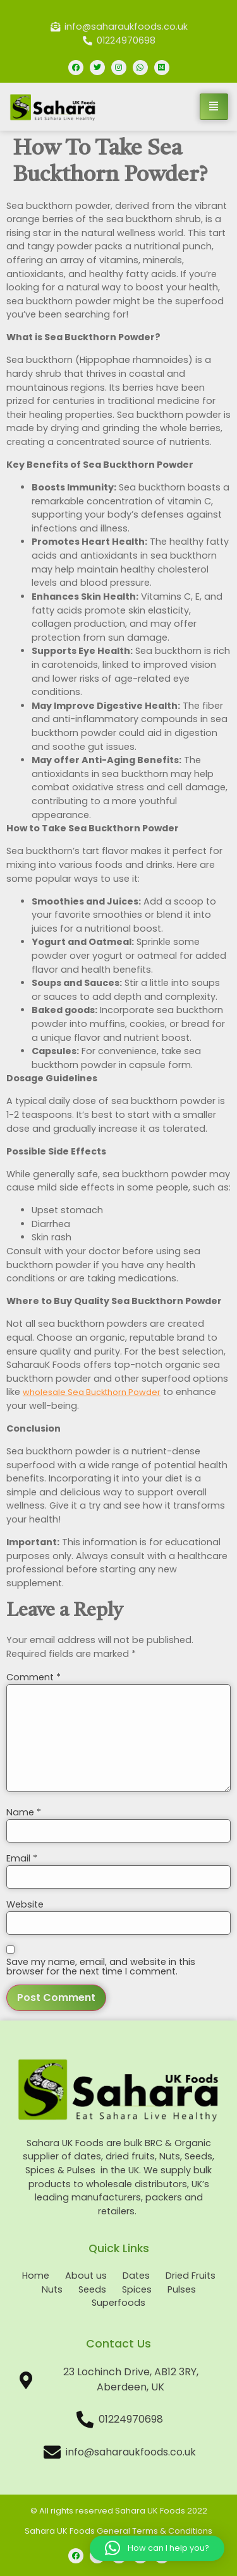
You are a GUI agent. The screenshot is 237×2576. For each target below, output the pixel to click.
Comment (33, 1677)
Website (25, 1904)
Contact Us (118, 2343)
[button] (157, 2548)
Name (23, 1812)
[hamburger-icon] (214, 106)
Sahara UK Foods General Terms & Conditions (118, 2531)
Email (21, 1858)
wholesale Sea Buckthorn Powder (92, 1392)
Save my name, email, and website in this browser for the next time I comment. (100, 1966)
